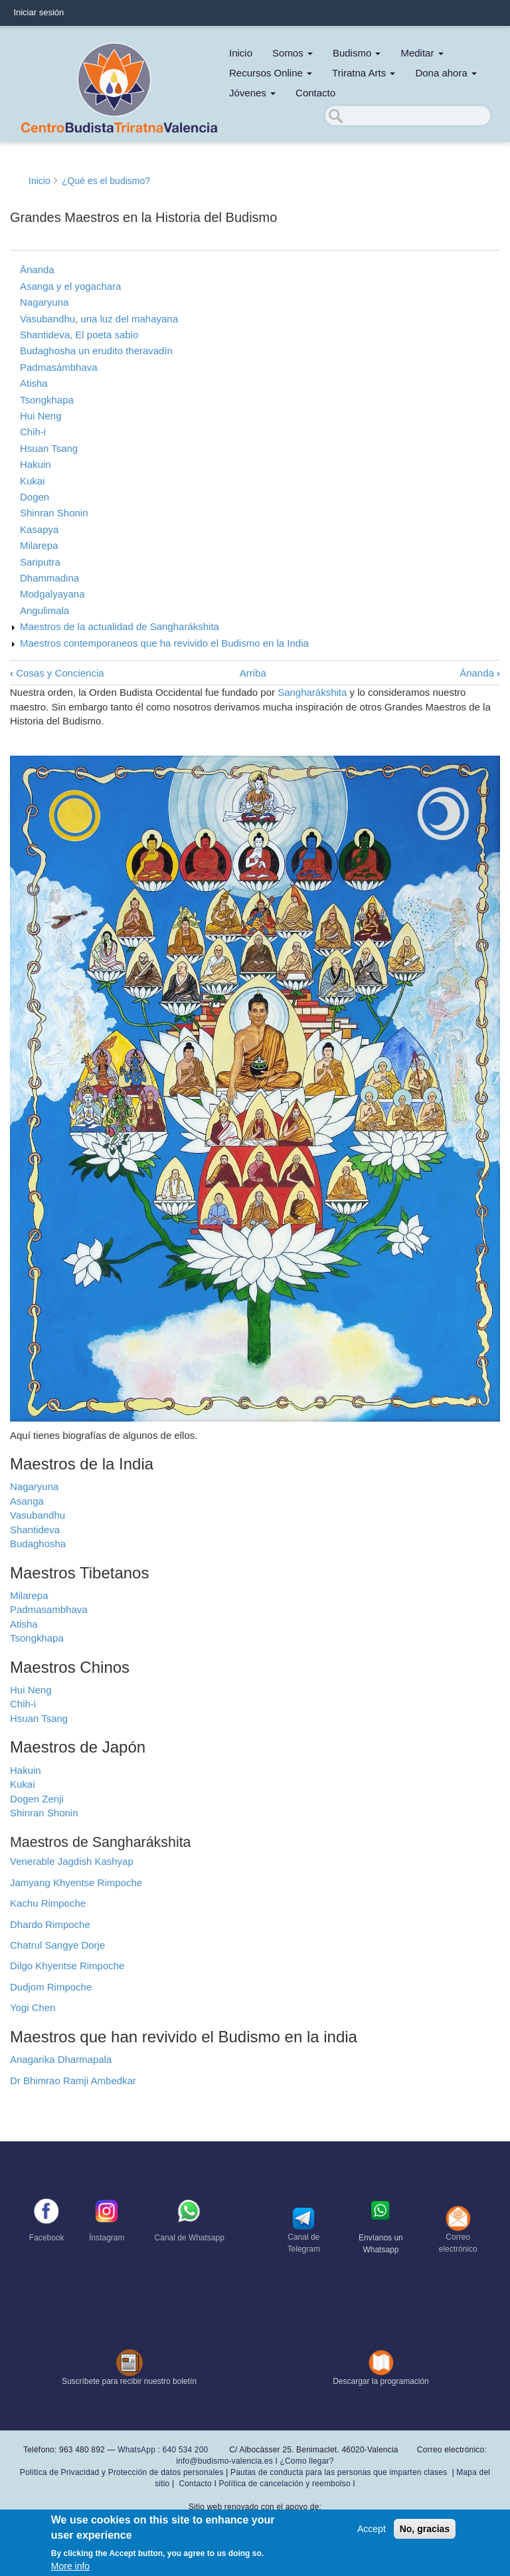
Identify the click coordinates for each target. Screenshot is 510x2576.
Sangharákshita (312, 692)
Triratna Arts (363, 72)
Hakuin (35, 464)
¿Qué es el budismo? (106, 180)
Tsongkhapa (47, 399)
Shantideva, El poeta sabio (79, 334)
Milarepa (39, 545)
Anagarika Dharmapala (61, 2059)
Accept (371, 2528)
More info (70, 2566)
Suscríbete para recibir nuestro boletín (129, 2381)
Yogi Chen (33, 2007)
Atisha (34, 383)
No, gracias (425, 2528)
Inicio (240, 52)
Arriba (253, 673)
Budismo (357, 52)
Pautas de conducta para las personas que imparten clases (338, 2472)
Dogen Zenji (37, 1798)
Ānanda (37, 269)
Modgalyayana (52, 593)
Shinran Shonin (54, 512)
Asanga (27, 1501)
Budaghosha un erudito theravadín (96, 350)
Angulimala (44, 610)
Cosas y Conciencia (57, 673)
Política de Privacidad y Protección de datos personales (122, 2472)
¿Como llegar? (306, 2461)
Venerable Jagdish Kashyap (71, 1861)
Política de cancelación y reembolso (285, 2483)
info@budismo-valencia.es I (228, 2461)
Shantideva (35, 1529)
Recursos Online (270, 72)
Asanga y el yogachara (70, 286)
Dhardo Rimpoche (50, 1924)
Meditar (421, 52)
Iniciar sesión (38, 12)
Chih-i (33, 431)
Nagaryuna (44, 302)
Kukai (32, 480)
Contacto (315, 92)
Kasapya (39, 529)
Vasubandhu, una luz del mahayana (99, 318)
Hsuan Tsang (49, 448)
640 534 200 (184, 2449)
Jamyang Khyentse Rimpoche (76, 1882)
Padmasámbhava (59, 367)
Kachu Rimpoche (48, 1903)
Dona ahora (446, 72)
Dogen (34, 496)
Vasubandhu (37, 1515)
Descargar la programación (381, 2381)
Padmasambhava (49, 1609)
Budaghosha (38, 1543)
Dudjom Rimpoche (51, 1986)
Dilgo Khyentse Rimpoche (67, 1965)
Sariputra (40, 562)
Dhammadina (49, 578)
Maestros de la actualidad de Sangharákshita (119, 626)
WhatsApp (136, 2449)
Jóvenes (252, 92)
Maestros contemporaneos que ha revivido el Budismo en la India (164, 643)
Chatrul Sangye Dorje (57, 1945)
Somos (292, 52)
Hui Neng (40, 415)
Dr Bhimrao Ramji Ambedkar (73, 2080)
